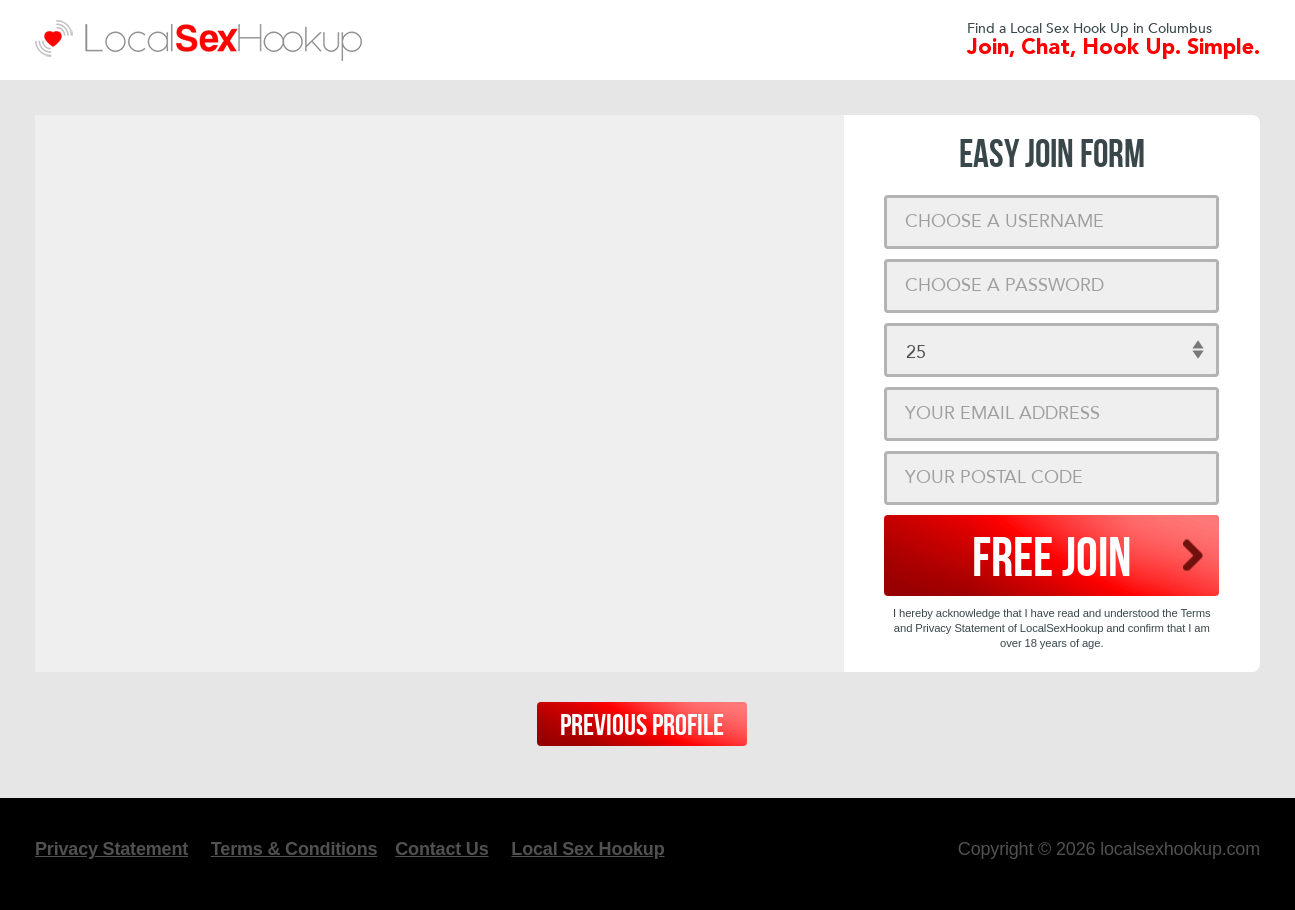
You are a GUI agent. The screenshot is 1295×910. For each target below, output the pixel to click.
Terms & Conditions (294, 849)
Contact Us (441, 849)
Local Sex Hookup (587, 849)
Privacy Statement (111, 849)
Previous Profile (642, 726)
